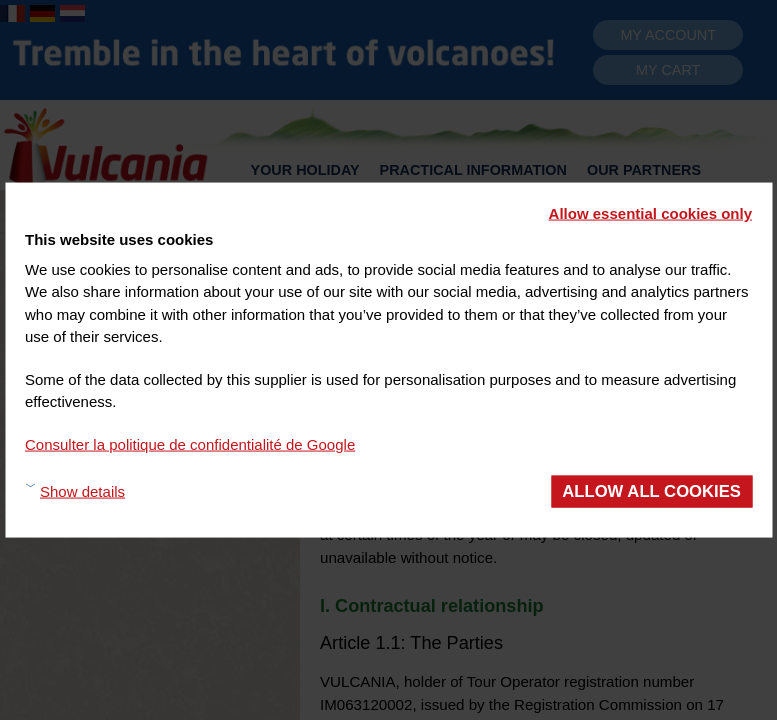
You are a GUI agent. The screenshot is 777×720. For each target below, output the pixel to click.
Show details (82, 490)
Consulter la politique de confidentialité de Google (190, 443)
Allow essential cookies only (650, 213)
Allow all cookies (651, 491)
